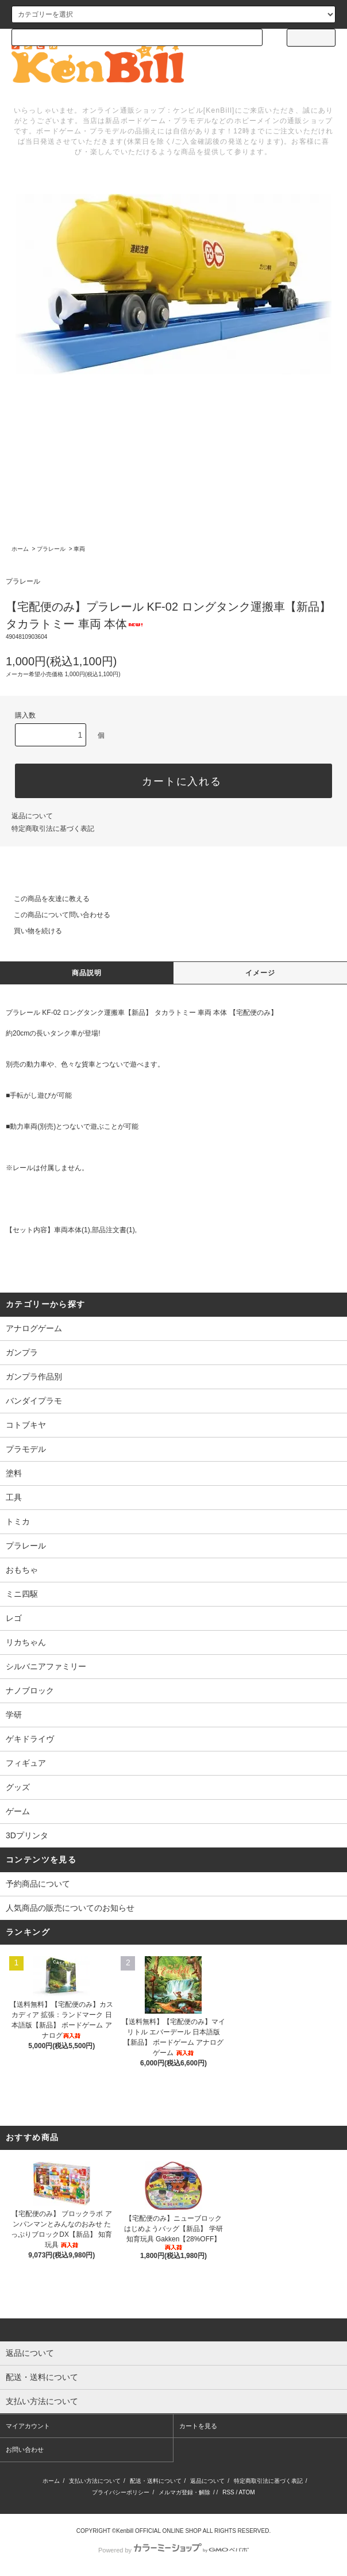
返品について (32, 816)
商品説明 (87, 973)
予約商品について (38, 1883)
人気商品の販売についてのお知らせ (70, 1907)
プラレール (51, 549)
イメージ (260, 973)
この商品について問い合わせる (55, 915)
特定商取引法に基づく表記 (52, 829)
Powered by (173, 2550)
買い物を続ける (31, 931)
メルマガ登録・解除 (184, 2492)
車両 (79, 549)
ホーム (20, 549)
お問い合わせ (25, 2449)
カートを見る (198, 2425)
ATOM (247, 2492)
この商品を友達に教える (45, 899)
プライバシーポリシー (120, 2492)
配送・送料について (156, 2481)
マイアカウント (28, 2425)
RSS (228, 2492)
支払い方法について (95, 2481)
